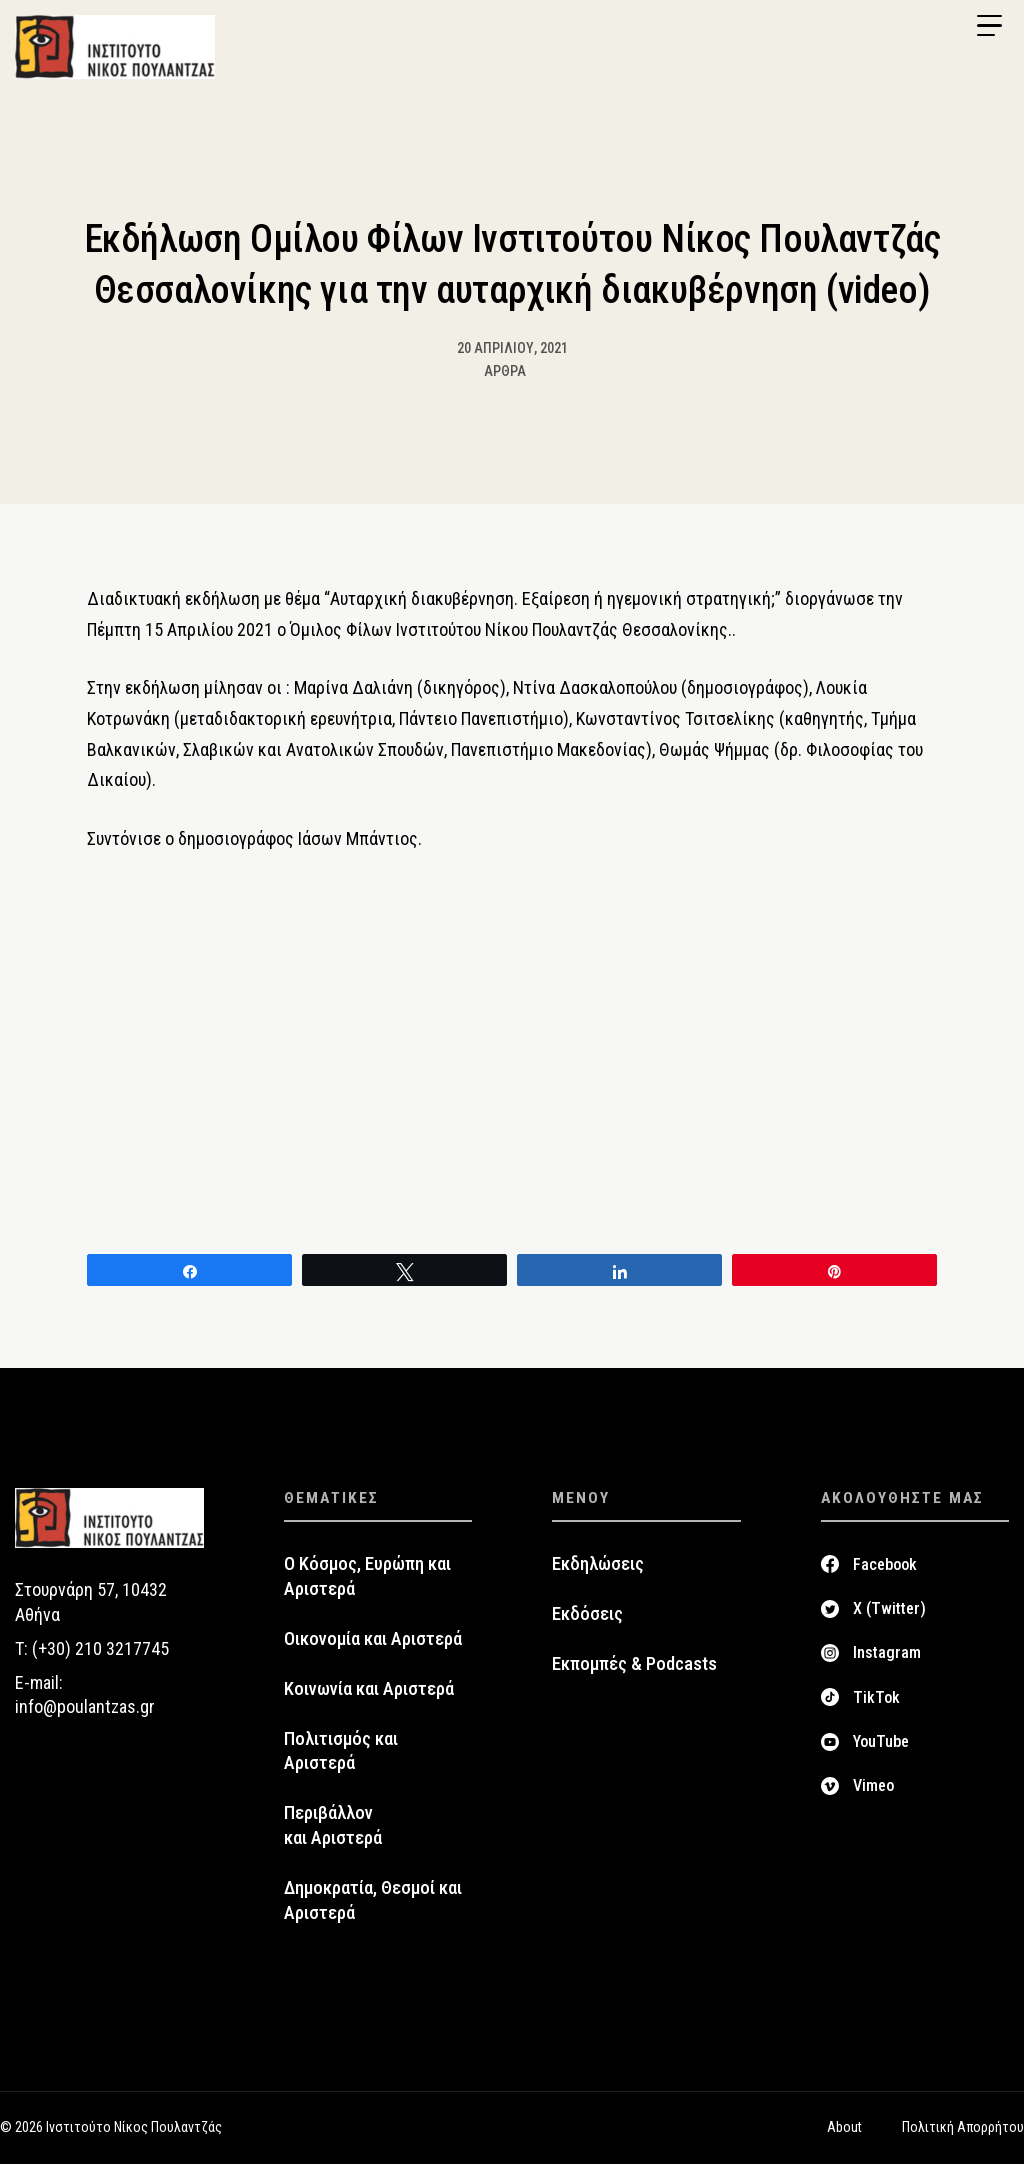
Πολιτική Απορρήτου (963, 2127)
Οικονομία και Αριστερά (373, 1639)
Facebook (885, 1564)
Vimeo (873, 1785)
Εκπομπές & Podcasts (634, 1664)
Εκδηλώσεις (598, 1564)
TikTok (876, 1697)
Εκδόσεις (587, 1614)
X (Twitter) (889, 1608)
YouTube (881, 1741)
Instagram (887, 1652)
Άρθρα (505, 371)
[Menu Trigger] (989, 26)
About (844, 2127)
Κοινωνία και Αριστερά (369, 1689)
